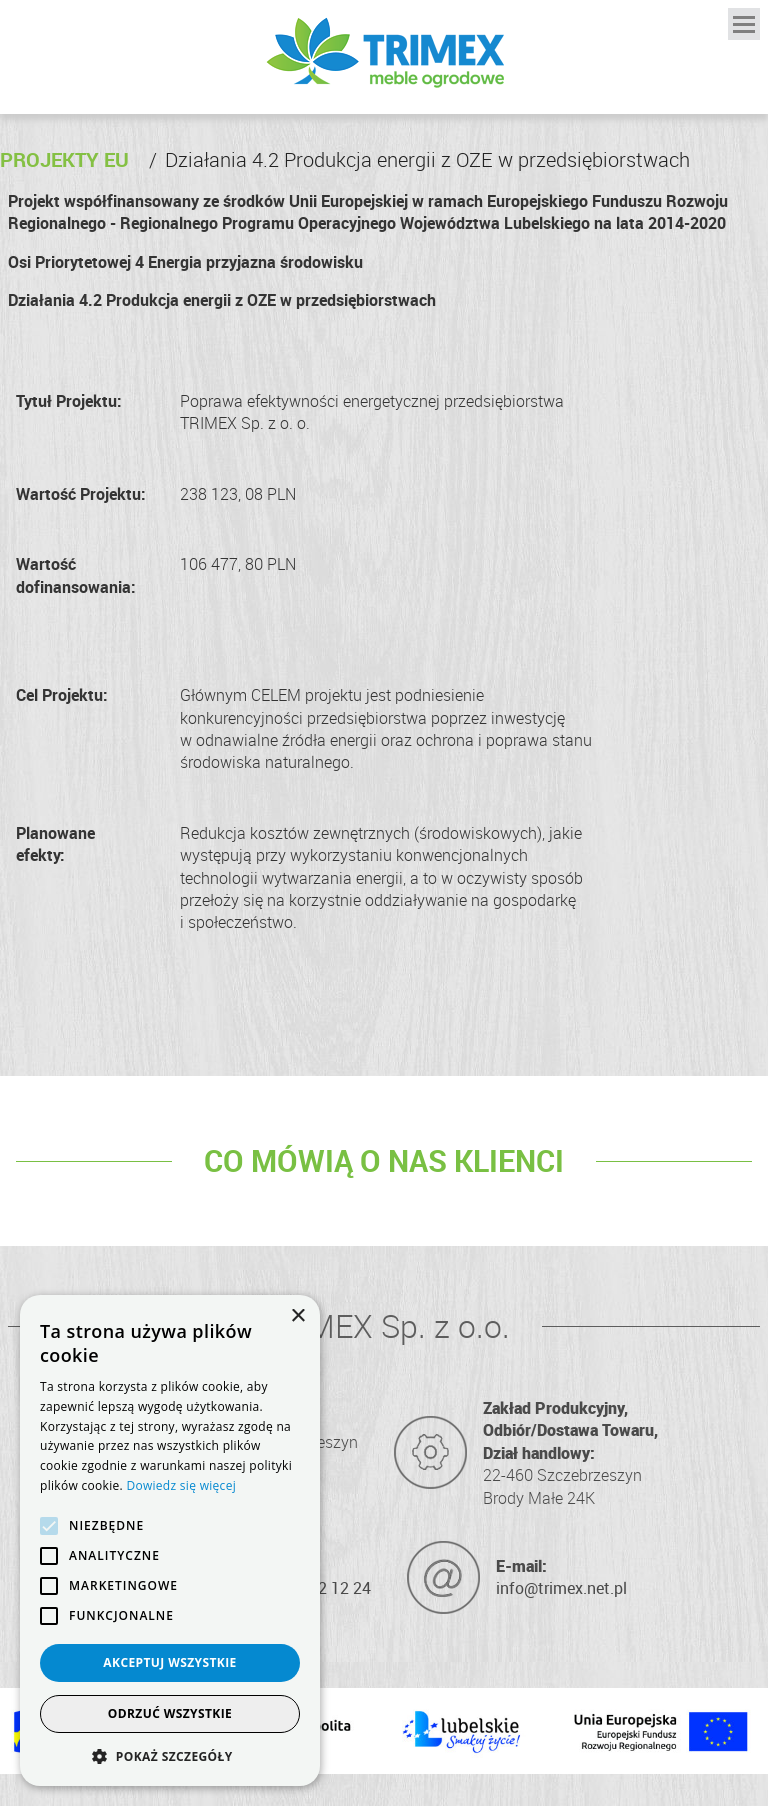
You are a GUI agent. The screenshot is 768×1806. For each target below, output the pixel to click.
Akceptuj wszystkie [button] (169, 1662)
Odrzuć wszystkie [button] (170, 1713)
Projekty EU (64, 159)
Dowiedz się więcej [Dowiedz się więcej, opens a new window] (181, 1485)
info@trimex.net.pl (561, 1588)
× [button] (297, 1316)
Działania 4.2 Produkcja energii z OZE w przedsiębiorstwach (419, 159)
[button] (170, 1756)
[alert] (170, 1540)
